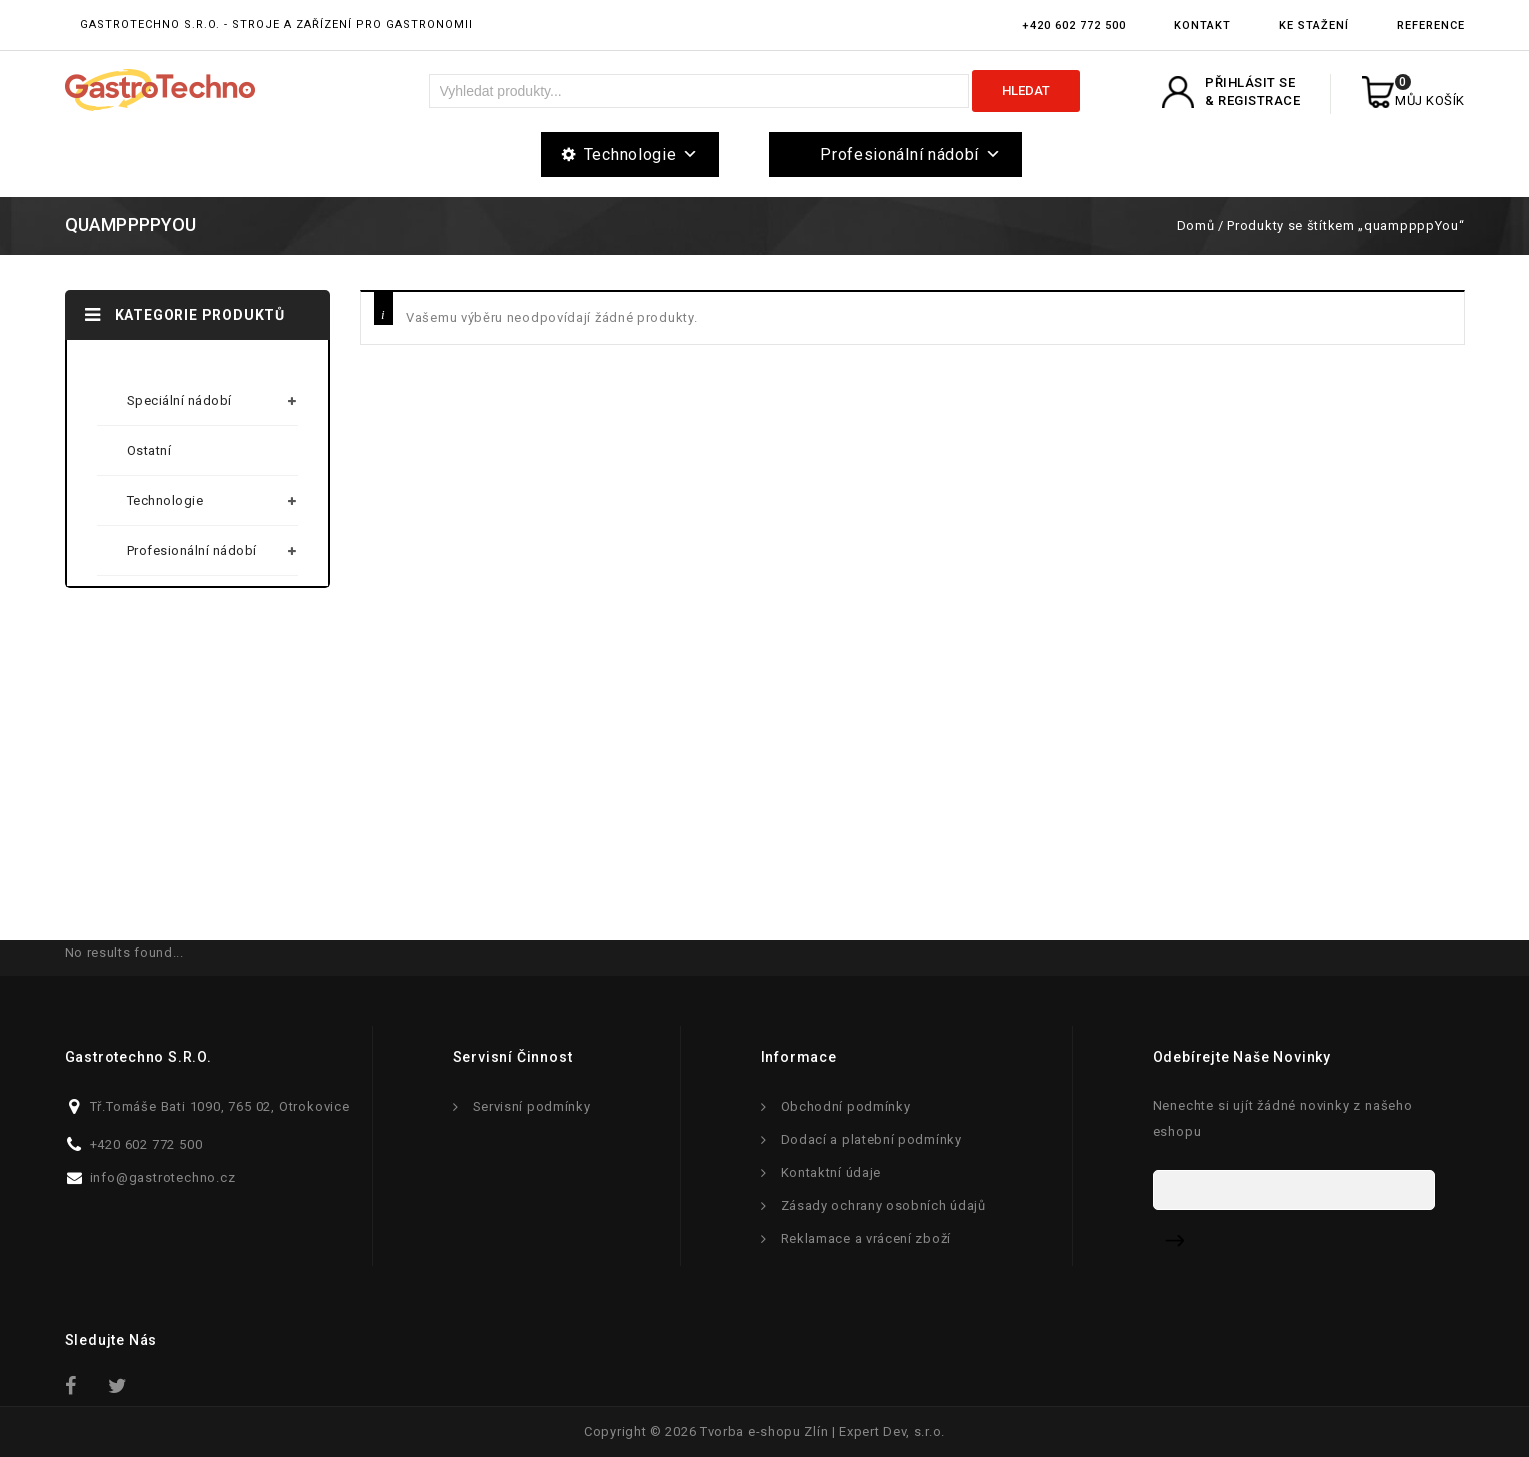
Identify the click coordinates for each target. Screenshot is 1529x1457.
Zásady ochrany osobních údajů (883, 1205)
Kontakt (1202, 25)
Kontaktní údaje (831, 1172)
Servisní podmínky (532, 1106)
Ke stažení (1314, 25)
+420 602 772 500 (1074, 25)
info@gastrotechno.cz (163, 1177)
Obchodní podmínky (846, 1106)
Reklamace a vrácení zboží (866, 1238)
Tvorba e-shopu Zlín (764, 1431)
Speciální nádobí (179, 400)
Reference (1431, 25)
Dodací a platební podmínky (871, 1139)
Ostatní (149, 450)
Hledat (1026, 90)
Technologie (641, 154)
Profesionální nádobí (911, 154)
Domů (1195, 225)
